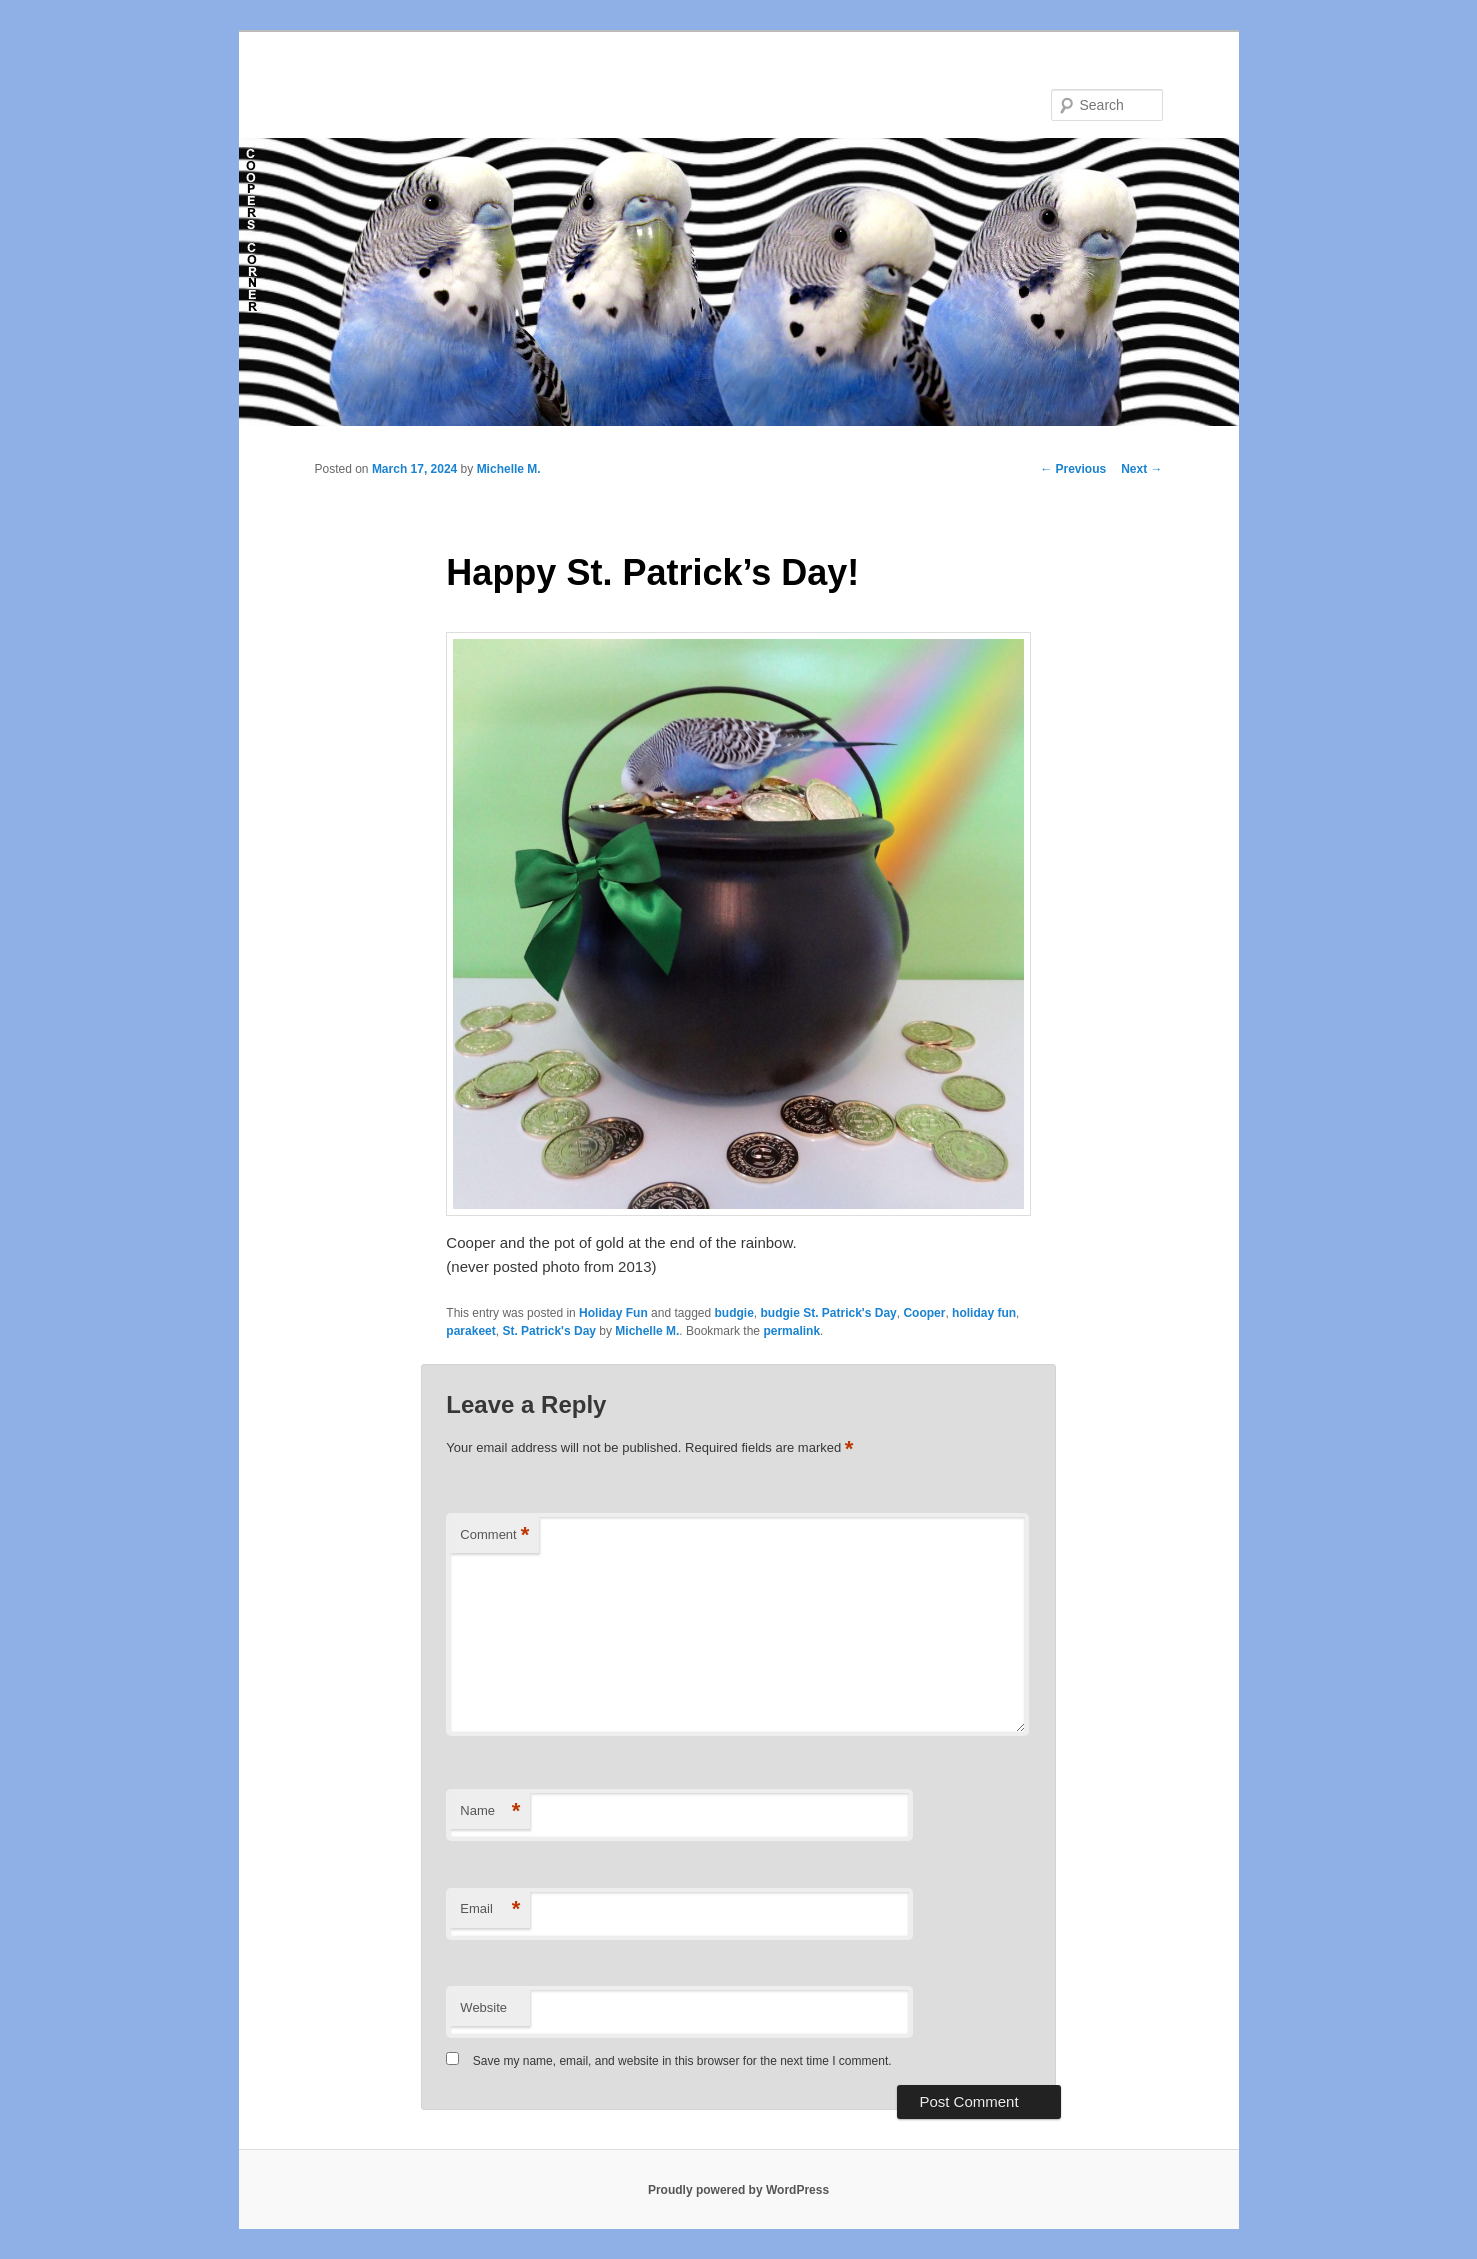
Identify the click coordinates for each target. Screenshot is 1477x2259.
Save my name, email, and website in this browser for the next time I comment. (682, 2061)
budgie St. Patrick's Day (829, 1313)
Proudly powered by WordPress (738, 2190)
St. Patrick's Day (549, 1331)
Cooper (924, 1313)
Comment (494, 1535)
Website (483, 2007)
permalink (791, 1331)
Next (1141, 469)
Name (490, 1811)
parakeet (470, 1331)
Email (490, 1909)
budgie (734, 1313)
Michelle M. (509, 469)
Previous (1073, 469)
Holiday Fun (613, 1313)
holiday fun (984, 1313)
